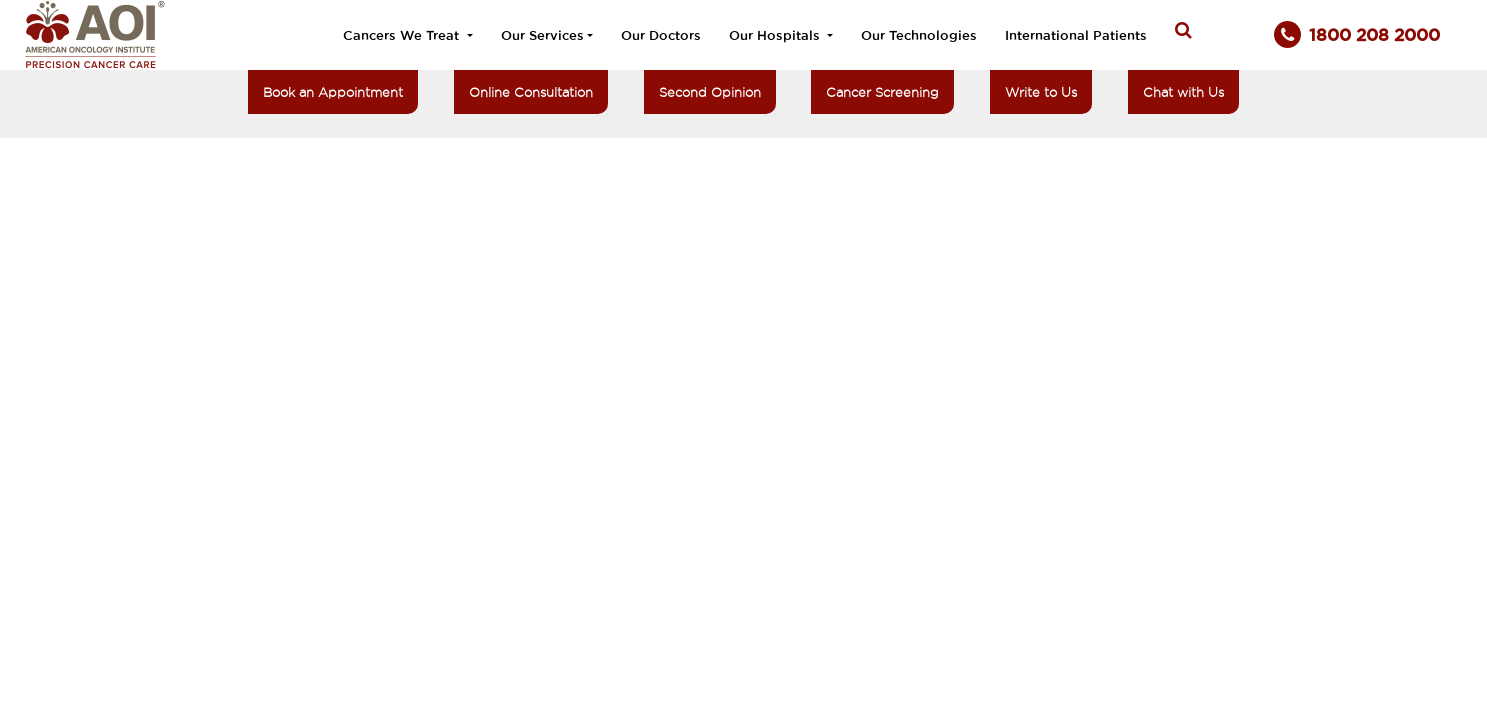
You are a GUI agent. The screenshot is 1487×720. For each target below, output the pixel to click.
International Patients (1076, 35)
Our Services (542, 35)
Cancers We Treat (403, 35)
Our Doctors (661, 35)
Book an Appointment (333, 92)
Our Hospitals (776, 35)
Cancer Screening (882, 92)
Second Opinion (710, 92)
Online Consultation (531, 92)
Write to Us (1041, 92)
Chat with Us (1183, 92)
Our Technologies (919, 35)
